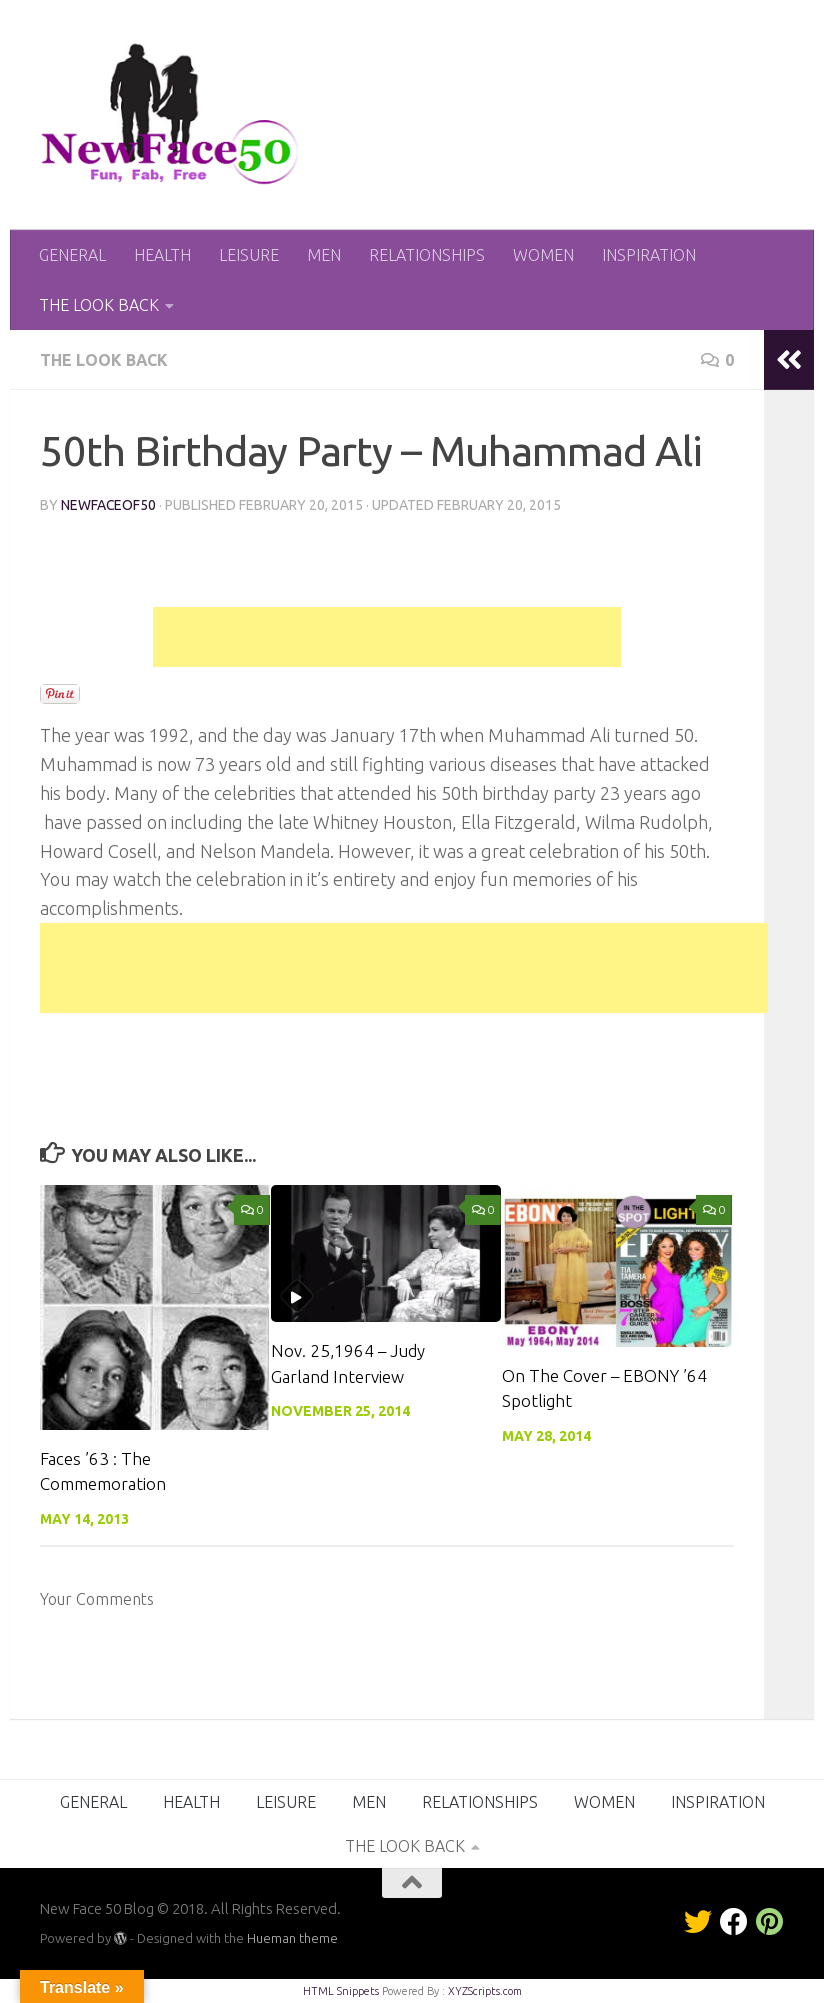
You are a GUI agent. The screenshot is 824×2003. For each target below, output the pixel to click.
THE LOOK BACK (99, 305)
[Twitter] (698, 1922)
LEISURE (249, 255)
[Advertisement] (387, 637)
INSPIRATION (649, 255)
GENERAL (72, 255)
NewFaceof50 (109, 505)
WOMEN (543, 255)
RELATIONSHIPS (427, 255)
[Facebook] (734, 1922)
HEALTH (162, 255)
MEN (324, 255)
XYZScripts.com (485, 1991)
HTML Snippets (341, 1991)
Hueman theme (292, 1938)
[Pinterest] (770, 1922)
